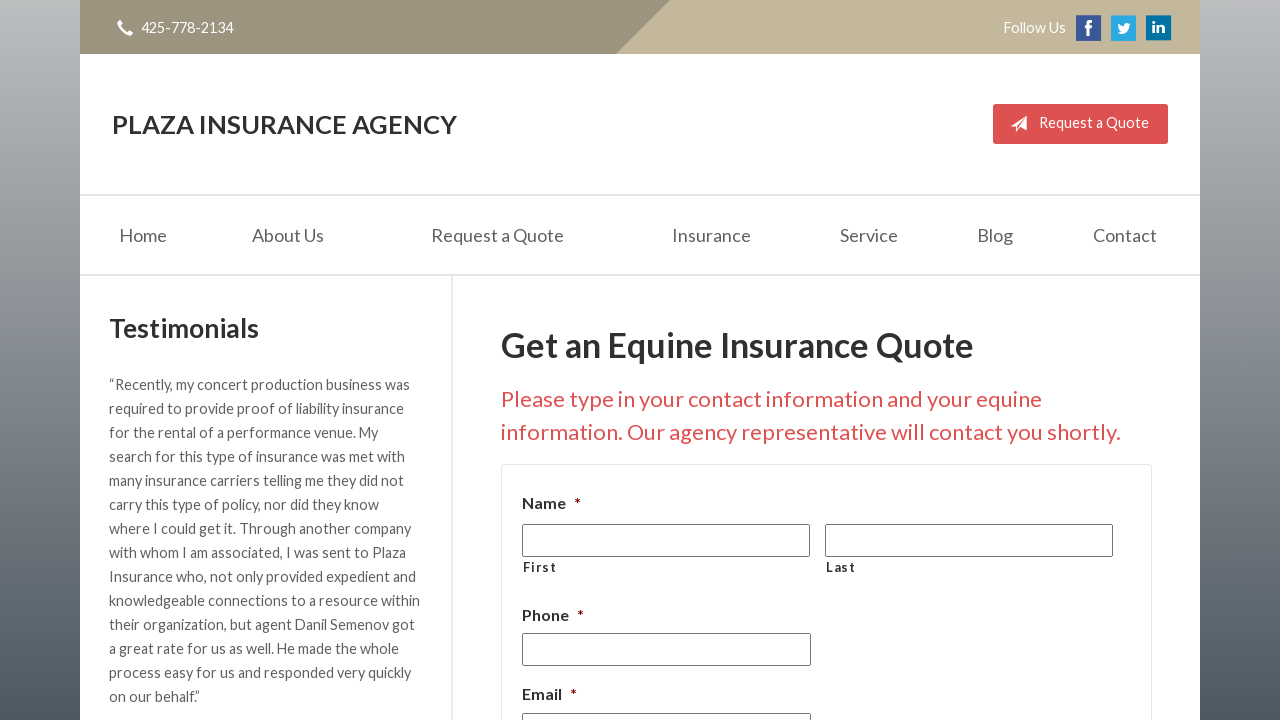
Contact (1125, 235)
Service (869, 235)
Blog (995, 235)
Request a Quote (1075, 124)
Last (841, 567)
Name (551, 502)
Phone (553, 614)
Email (549, 693)
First (539, 567)
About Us (288, 235)
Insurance (711, 235)
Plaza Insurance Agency (284, 124)
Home (143, 235)
